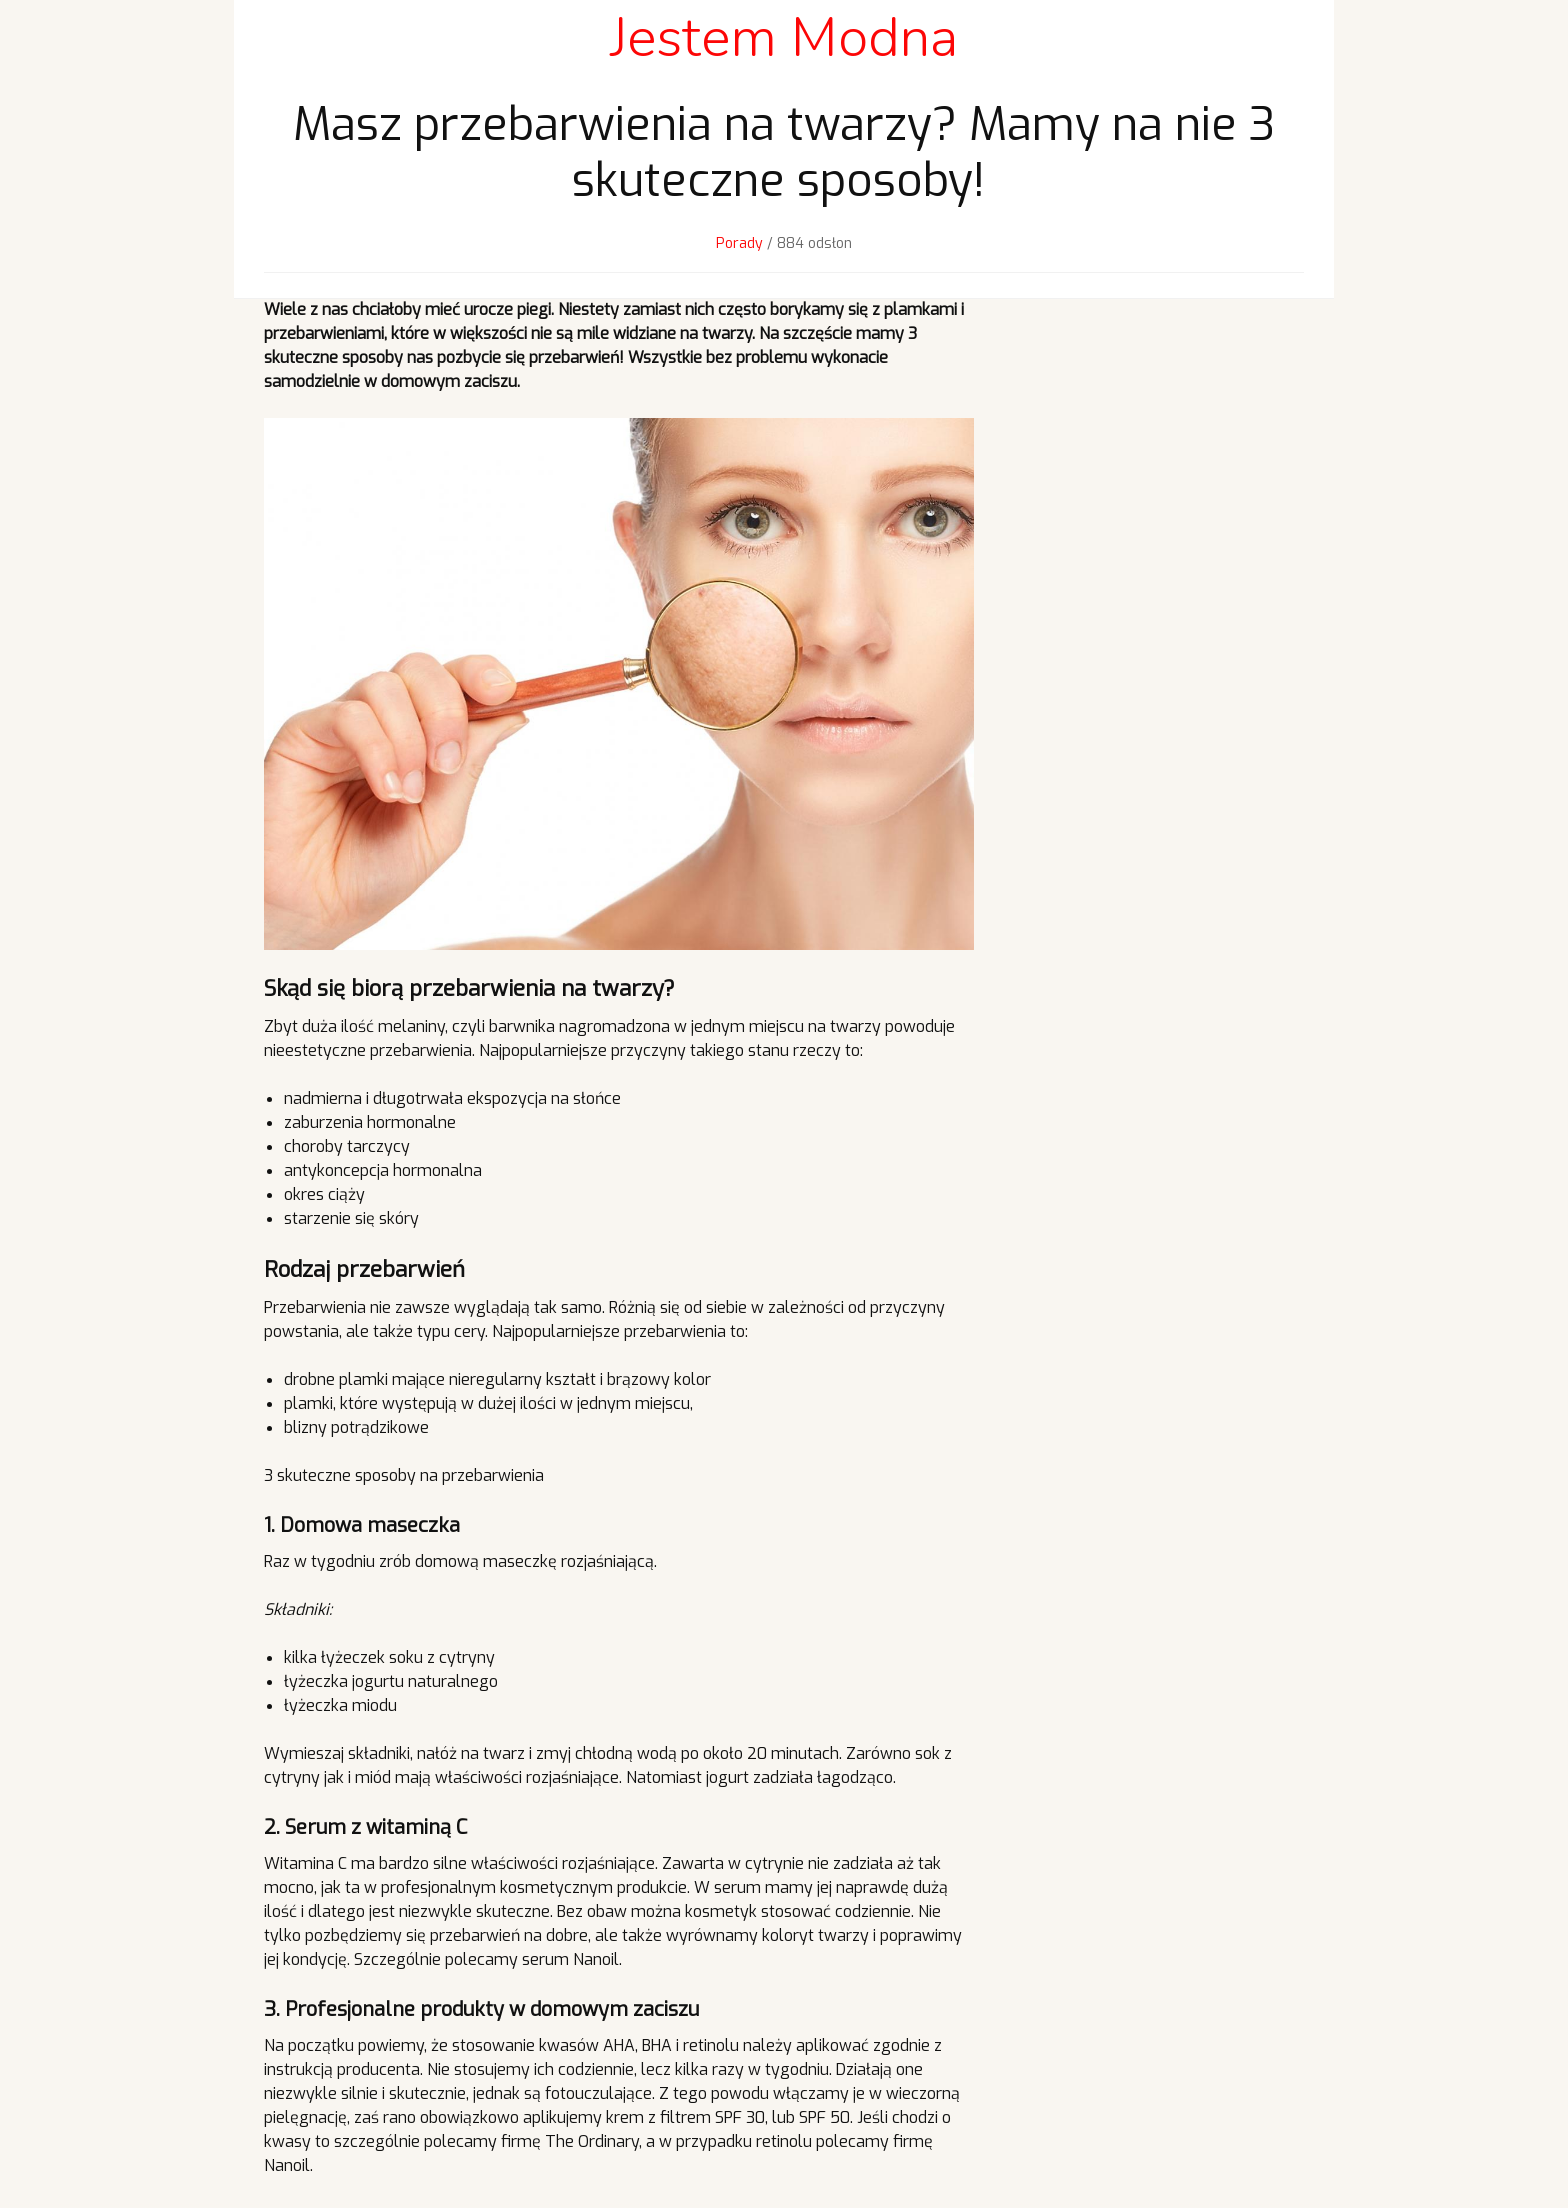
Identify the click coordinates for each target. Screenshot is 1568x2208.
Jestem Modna (784, 37)
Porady (739, 243)
